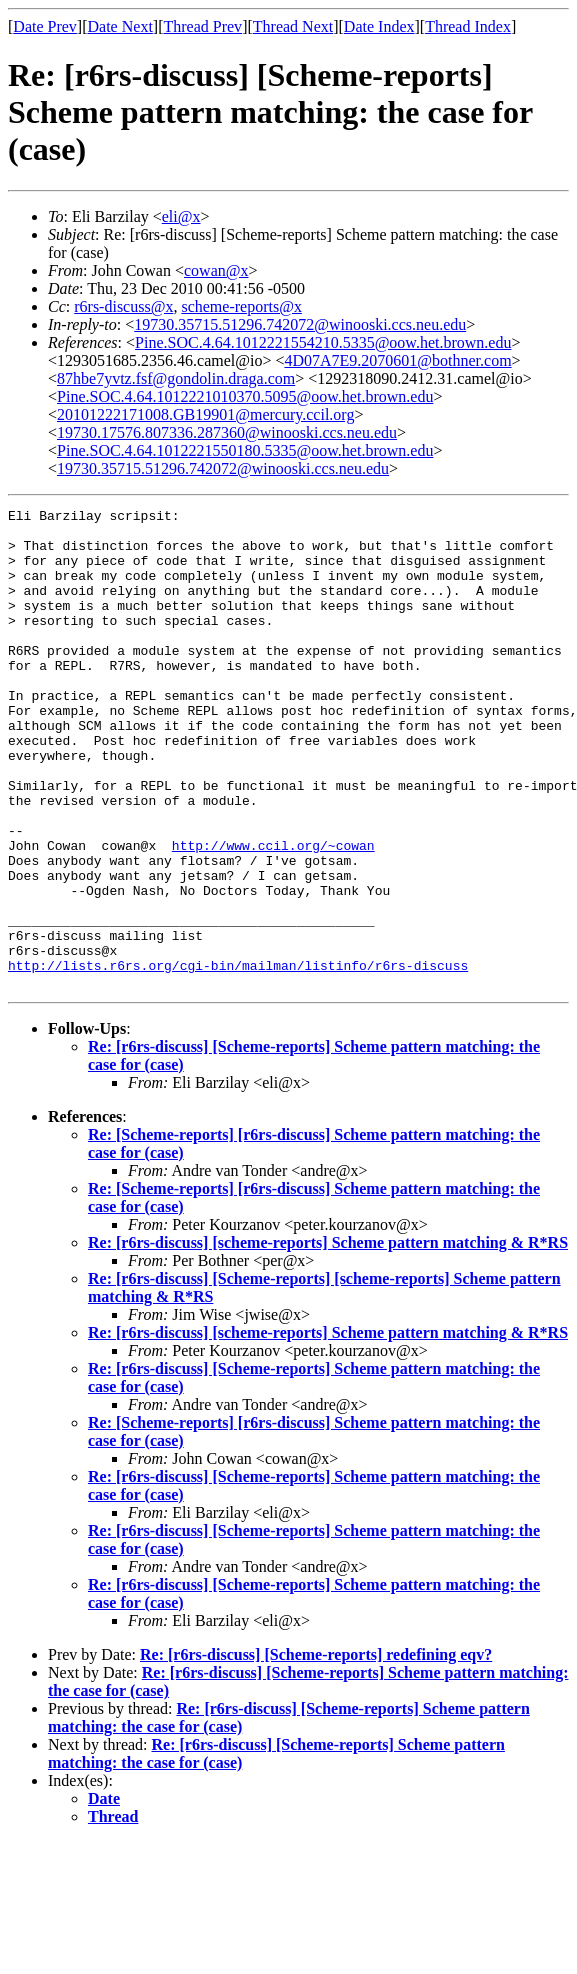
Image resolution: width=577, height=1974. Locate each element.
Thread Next (293, 26)
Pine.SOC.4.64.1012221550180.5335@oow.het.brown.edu (245, 450)
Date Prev (45, 26)
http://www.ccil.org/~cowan (273, 914)
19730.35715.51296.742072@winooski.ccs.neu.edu (300, 324)
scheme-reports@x (241, 306)
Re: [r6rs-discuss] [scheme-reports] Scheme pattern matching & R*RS (328, 1338)
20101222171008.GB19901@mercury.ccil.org (205, 414)
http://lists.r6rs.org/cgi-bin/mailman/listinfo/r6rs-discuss (238, 1058)
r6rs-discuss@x (123, 306)
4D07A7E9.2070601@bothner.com (397, 360)
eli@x (181, 216)
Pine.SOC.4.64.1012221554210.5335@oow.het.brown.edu (323, 342)
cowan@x (216, 270)
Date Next (120, 26)
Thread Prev (202, 26)
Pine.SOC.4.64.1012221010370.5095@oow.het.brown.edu (245, 396)
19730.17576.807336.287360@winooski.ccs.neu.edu (227, 432)
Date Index (379, 26)
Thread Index (468, 26)
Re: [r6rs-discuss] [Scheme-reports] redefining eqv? (316, 1750)
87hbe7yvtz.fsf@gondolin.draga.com (176, 378)
